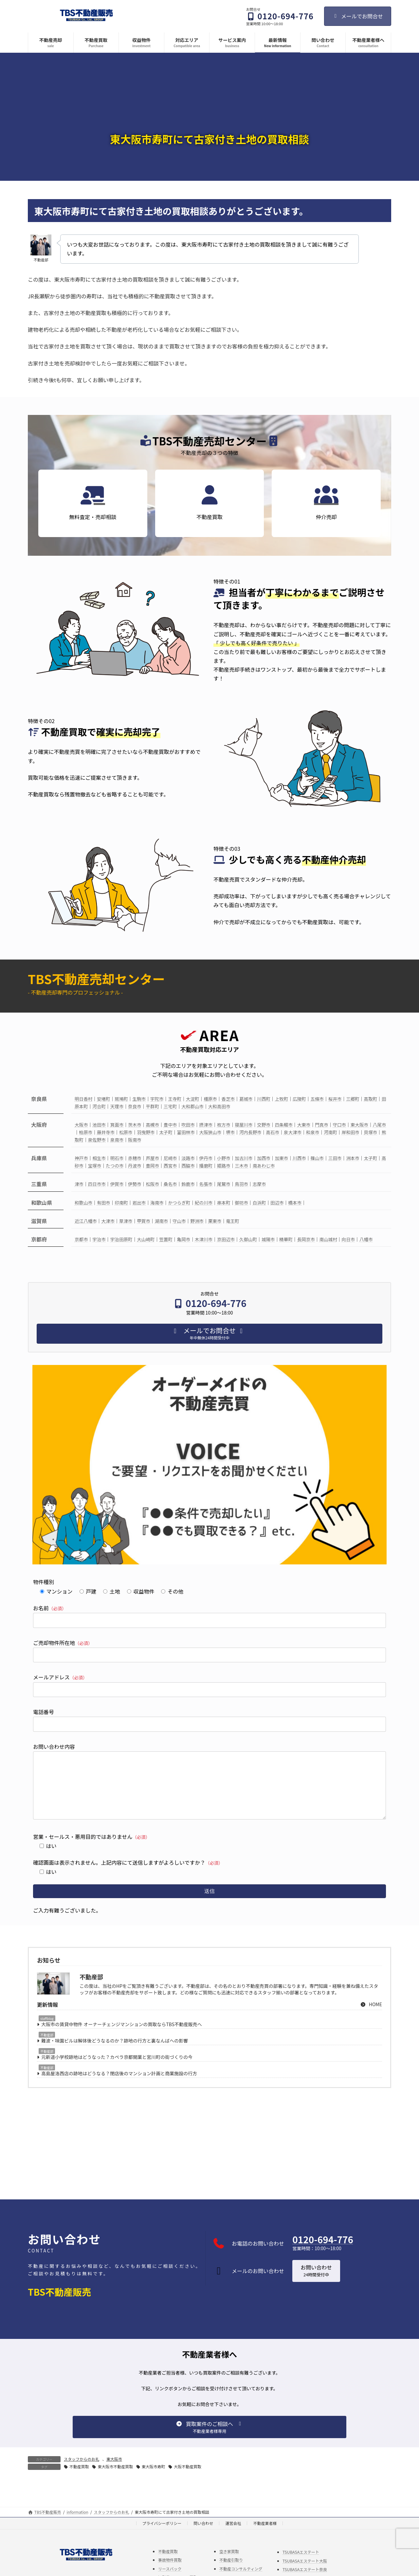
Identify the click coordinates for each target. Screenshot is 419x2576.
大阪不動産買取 (187, 2479)
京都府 (39, 1239)
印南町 (121, 1202)
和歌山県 (41, 1202)
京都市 (81, 1239)
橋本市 (294, 1202)
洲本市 (352, 1158)
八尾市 (379, 1124)
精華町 (286, 1239)
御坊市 (241, 1202)
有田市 (103, 1202)
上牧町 (281, 1098)
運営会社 (233, 2536)
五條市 (317, 1098)
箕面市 (117, 1124)
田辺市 (277, 1202)
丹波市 (134, 1165)
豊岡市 (152, 1165)
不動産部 (46, 2047)
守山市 (179, 1221)
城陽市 (268, 1239)
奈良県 (39, 1099)
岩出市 (139, 1202)
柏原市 (86, 1132)
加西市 (263, 1158)
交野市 (263, 1124)
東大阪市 (359, 1124)
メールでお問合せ (357, 16)
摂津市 (206, 1124)
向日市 (348, 1239)
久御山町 (248, 1239)
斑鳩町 (121, 1098)
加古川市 (243, 1158)
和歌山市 (83, 1202)
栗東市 (215, 1221)
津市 (79, 1184)
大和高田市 (219, 1106)
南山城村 (328, 1239)
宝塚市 (94, 1165)
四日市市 (97, 1184)
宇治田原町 (121, 1239)
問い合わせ (203, 2536)
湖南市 (161, 1221)
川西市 (299, 1158)
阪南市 (134, 1139)
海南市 (157, 1202)
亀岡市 (184, 1239)
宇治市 (99, 1239)
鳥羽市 (241, 1184)
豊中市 (170, 1124)
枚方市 (223, 1124)
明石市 (117, 1158)
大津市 (108, 1221)
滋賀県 (39, 1221)
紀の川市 (203, 1202)
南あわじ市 (264, 1165)
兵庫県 (39, 1158)
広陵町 (299, 1098)
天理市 (117, 1106)
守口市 (339, 1124)
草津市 (126, 1221)
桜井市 (335, 1098)
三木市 (241, 1165)
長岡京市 (306, 1239)
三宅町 (170, 1106)
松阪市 (152, 1184)
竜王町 (232, 1221)
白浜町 (259, 1202)
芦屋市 (152, 1158)
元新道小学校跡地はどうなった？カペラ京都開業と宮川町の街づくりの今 (116, 2070)
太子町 (166, 1132)
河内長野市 (250, 1132)
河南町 (330, 1132)
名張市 (206, 1184)
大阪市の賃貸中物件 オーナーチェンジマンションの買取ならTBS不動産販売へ (121, 2037)
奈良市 (134, 1106)
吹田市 (188, 1124)
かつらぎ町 (179, 1202)
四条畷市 (284, 1124)
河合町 (99, 1106)
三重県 (39, 1184)
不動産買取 (79, 2479)
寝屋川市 (243, 1124)
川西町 (263, 1098)
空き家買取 (229, 2564)
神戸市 (81, 1158)
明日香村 (83, 1098)
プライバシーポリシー (162, 2536)
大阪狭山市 (210, 1132)
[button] (316, 2284)
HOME (371, 2017)
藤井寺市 (106, 1132)
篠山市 (317, 1158)
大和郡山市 (192, 1106)
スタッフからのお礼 (81, 2472)
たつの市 (114, 1165)
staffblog (47, 2031)
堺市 (230, 1132)
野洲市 (197, 1221)
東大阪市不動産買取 (115, 2479)
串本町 (223, 1202)
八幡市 (366, 1239)
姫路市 (223, 1165)
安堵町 (103, 1098)
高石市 (272, 1132)
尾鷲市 (223, 1184)
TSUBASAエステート (300, 2565)
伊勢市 (134, 1184)
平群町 (152, 1106)
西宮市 (170, 1165)
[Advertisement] (209, 2156)
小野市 (223, 1158)
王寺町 (174, 1098)
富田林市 (186, 1132)
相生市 (99, 1158)
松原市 (126, 1132)
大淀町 (192, 1098)
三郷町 (352, 1098)
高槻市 (152, 1124)
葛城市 (246, 1098)
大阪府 (39, 1125)
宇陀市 (157, 1098)
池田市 (99, 1124)
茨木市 (134, 1124)
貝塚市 (370, 1132)
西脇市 (188, 1165)
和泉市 (312, 1132)
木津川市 (203, 1239)
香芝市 (228, 1098)
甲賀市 (143, 1221)
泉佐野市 (97, 1139)
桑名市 (170, 1184)
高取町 (370, 1098)
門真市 (321, 1124)
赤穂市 (134, 1158)
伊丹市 (206, 1158)
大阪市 (81, 1124)
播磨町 (206, 1165)
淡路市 (188, 1158)
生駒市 (139, 1098)
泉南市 (117, 1139)
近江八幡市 (86, 1221)
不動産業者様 (265, 2536)
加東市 (281, 1158)
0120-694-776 (322, 2252)
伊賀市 (117, 1184)
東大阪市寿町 (153, 2479)
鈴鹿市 (188, 1184)
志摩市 (259, 1184)
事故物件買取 (170, 2573)
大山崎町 (146, 1239)
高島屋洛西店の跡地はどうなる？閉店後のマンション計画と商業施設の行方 (119, 2086)
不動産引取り (231, 2573)
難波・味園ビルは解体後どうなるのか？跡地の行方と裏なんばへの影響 (114, 2053)
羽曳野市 (146, 1132)
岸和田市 (350, 1132)
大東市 (304, 1124)
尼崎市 (170, 1158)
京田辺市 (226, 1239)
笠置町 (166, 1239)
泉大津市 (292, 1132)
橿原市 (210, 1098)
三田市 (335, 1158)
